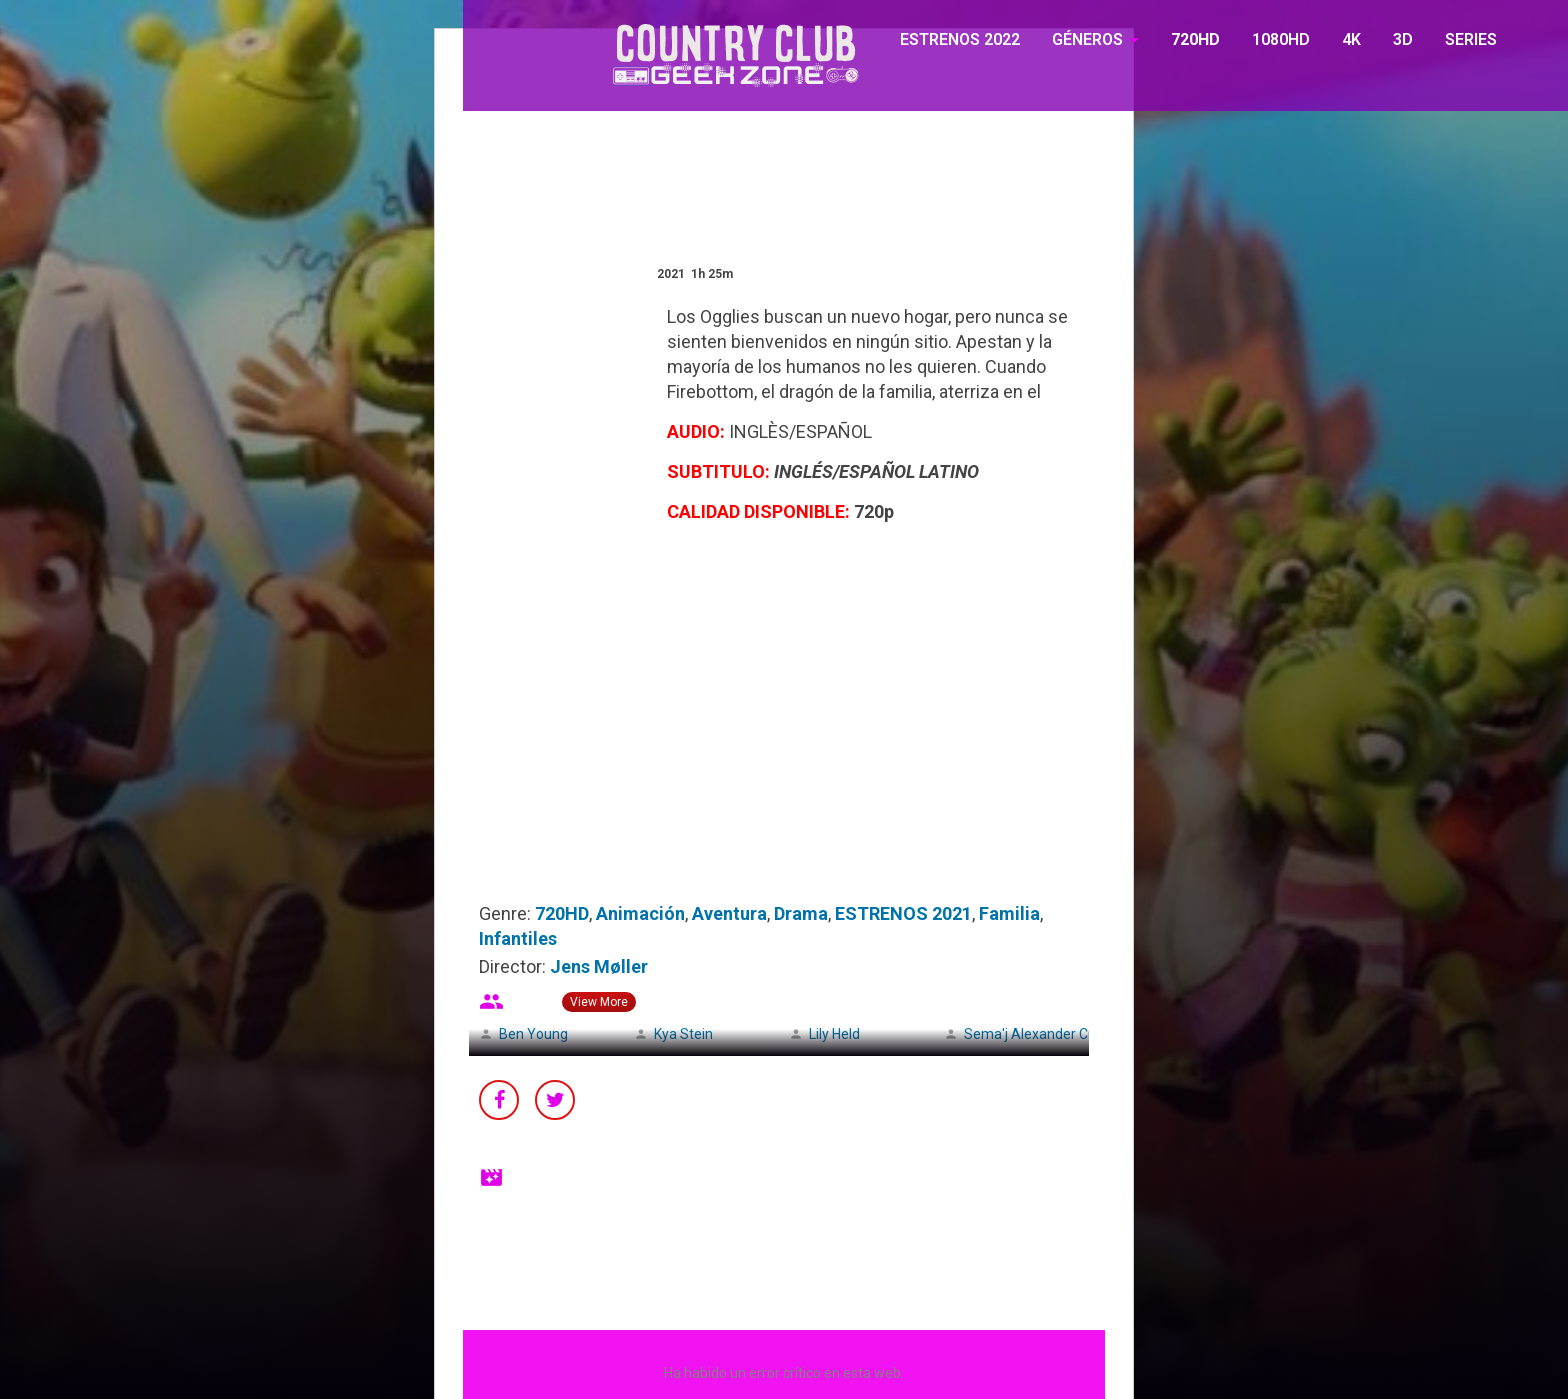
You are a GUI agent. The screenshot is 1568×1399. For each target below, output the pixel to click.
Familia (1009, 913)
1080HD (1281, 39)
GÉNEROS (1087, 39)
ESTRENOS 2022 (960, 39)
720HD (1195, 39)
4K (1351, 39)
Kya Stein (683, 1034)
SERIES (1471, 39)
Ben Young (533, 1034)
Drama (801, 913)
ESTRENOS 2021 (903, 913)
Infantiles (518, 938)
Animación (640, 913)
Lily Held (834, 1034)
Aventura (729, 913)
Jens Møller (599, 966)
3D (1403, 39)
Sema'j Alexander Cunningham (1062, 1034)
